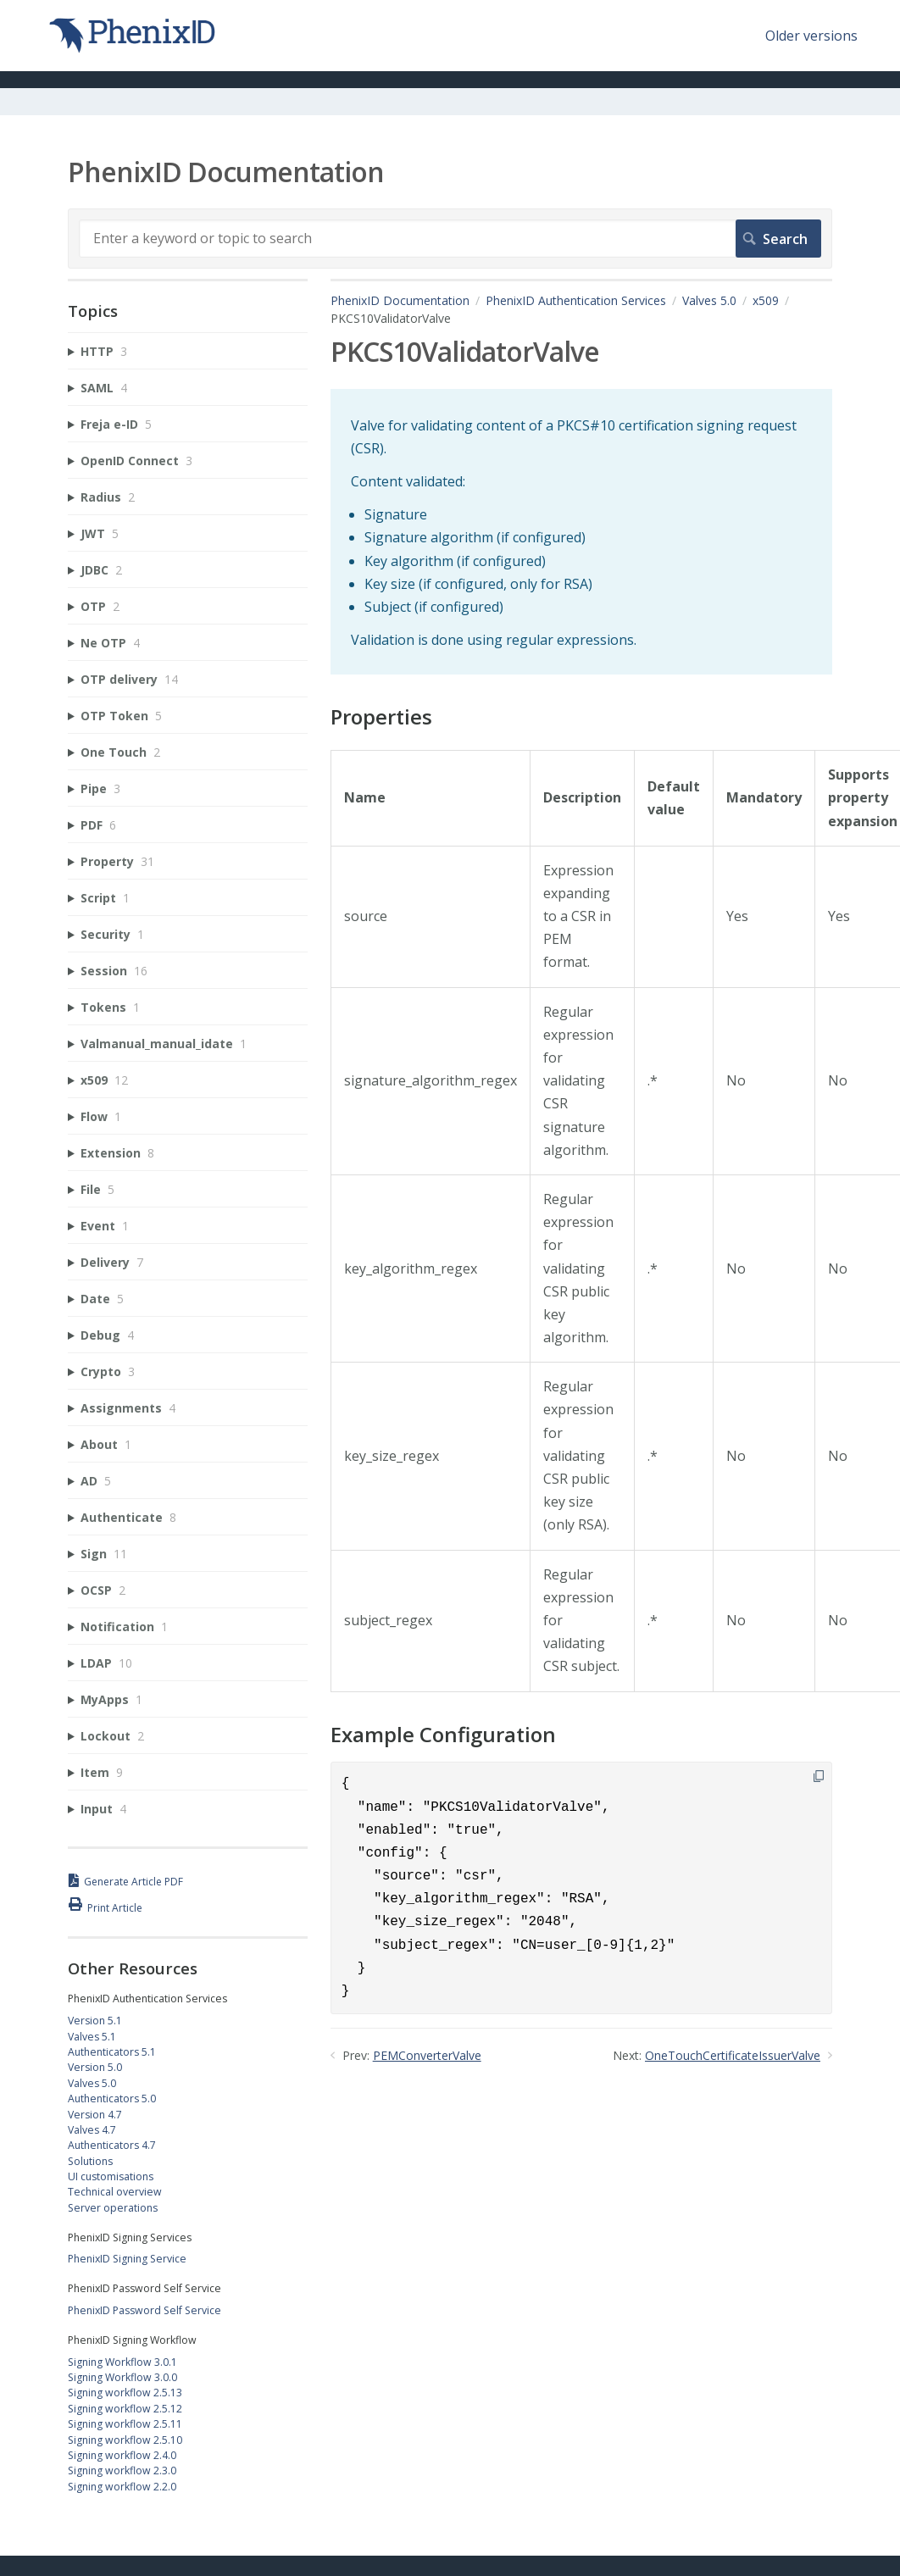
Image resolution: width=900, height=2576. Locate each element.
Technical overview (115, 2192)
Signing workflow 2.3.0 (122, 2470)
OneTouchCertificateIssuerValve (732, 2055)
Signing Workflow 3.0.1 (122, 2362)
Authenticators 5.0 (112, 2098)
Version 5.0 (95, 2067)
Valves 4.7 (92, 2130)
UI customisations (110, 2176)
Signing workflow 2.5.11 (125, 2424)
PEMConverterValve (427, 2055)
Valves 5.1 (92, 2036)
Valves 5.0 (709, 300)
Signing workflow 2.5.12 (125, 2408)
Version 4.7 (95, 2114)
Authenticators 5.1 (112, 2052)
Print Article (114, 1908)
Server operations (113, 2208)
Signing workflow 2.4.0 (122, 2455)
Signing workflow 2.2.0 (122, 2486)
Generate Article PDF (133, 1881)
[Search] (450, 238)
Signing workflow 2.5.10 (125, 2440)
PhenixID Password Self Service (144, 2310)
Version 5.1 (95, 2020)
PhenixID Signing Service (127, 2258)
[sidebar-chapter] (188, 351)
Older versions (811, 35)
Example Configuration (443, 1735)
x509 (766, 300)
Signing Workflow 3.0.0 (122, 2377)
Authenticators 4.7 (112, 2145)
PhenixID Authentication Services (576, 300)
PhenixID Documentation (400, 300)
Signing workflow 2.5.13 (125, 2392)
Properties (381, 717)
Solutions (90, 2161)
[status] (581, 532)
